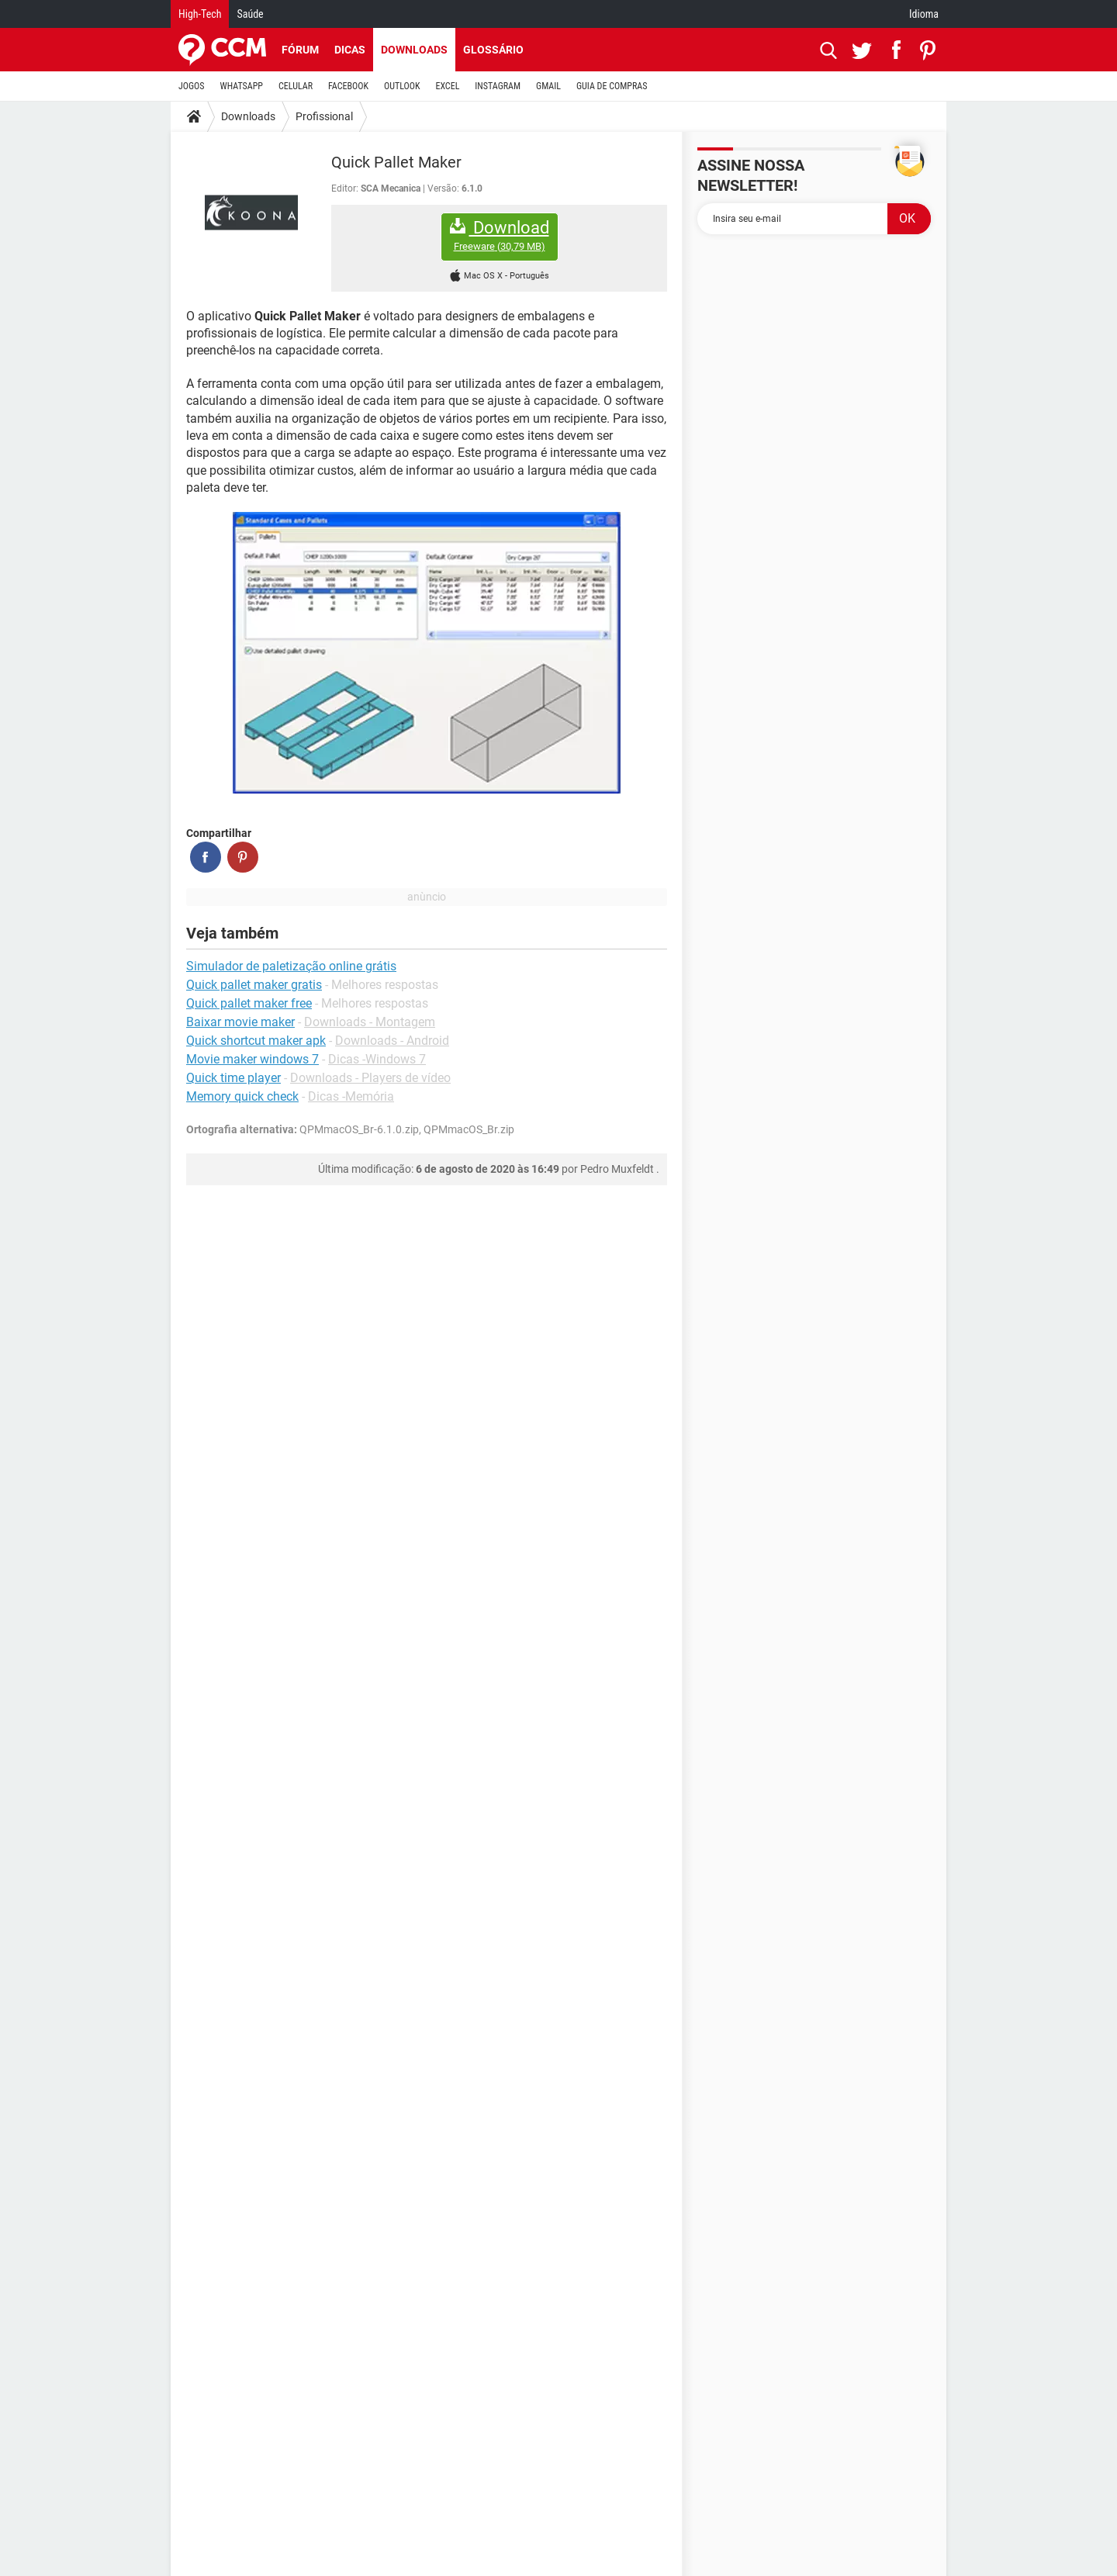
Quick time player (233, 1077)
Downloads (414, 49)
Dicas (349, 49)
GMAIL (548, 86)
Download (499, 235)
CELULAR (295, 86)
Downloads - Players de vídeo (370, 1077)
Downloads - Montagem (369, 1022)
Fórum (300, 49)
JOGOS (191, 86)
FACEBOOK (348, 86)
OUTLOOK (402, 86)
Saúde (250, 14)
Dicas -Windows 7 (377, 1059)
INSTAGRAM (497, 86)
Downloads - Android (392, 1040)
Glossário (493, 49)
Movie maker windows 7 (252, 1059)
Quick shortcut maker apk (256, 1040)
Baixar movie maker (240, 1022)
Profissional (324, 116)
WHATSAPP (241, 86)
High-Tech (199, 14)
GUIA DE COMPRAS (611, 86)
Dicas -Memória (351, 1096)
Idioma (924, 14)
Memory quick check (242, 1096)
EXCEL (447, 86)
